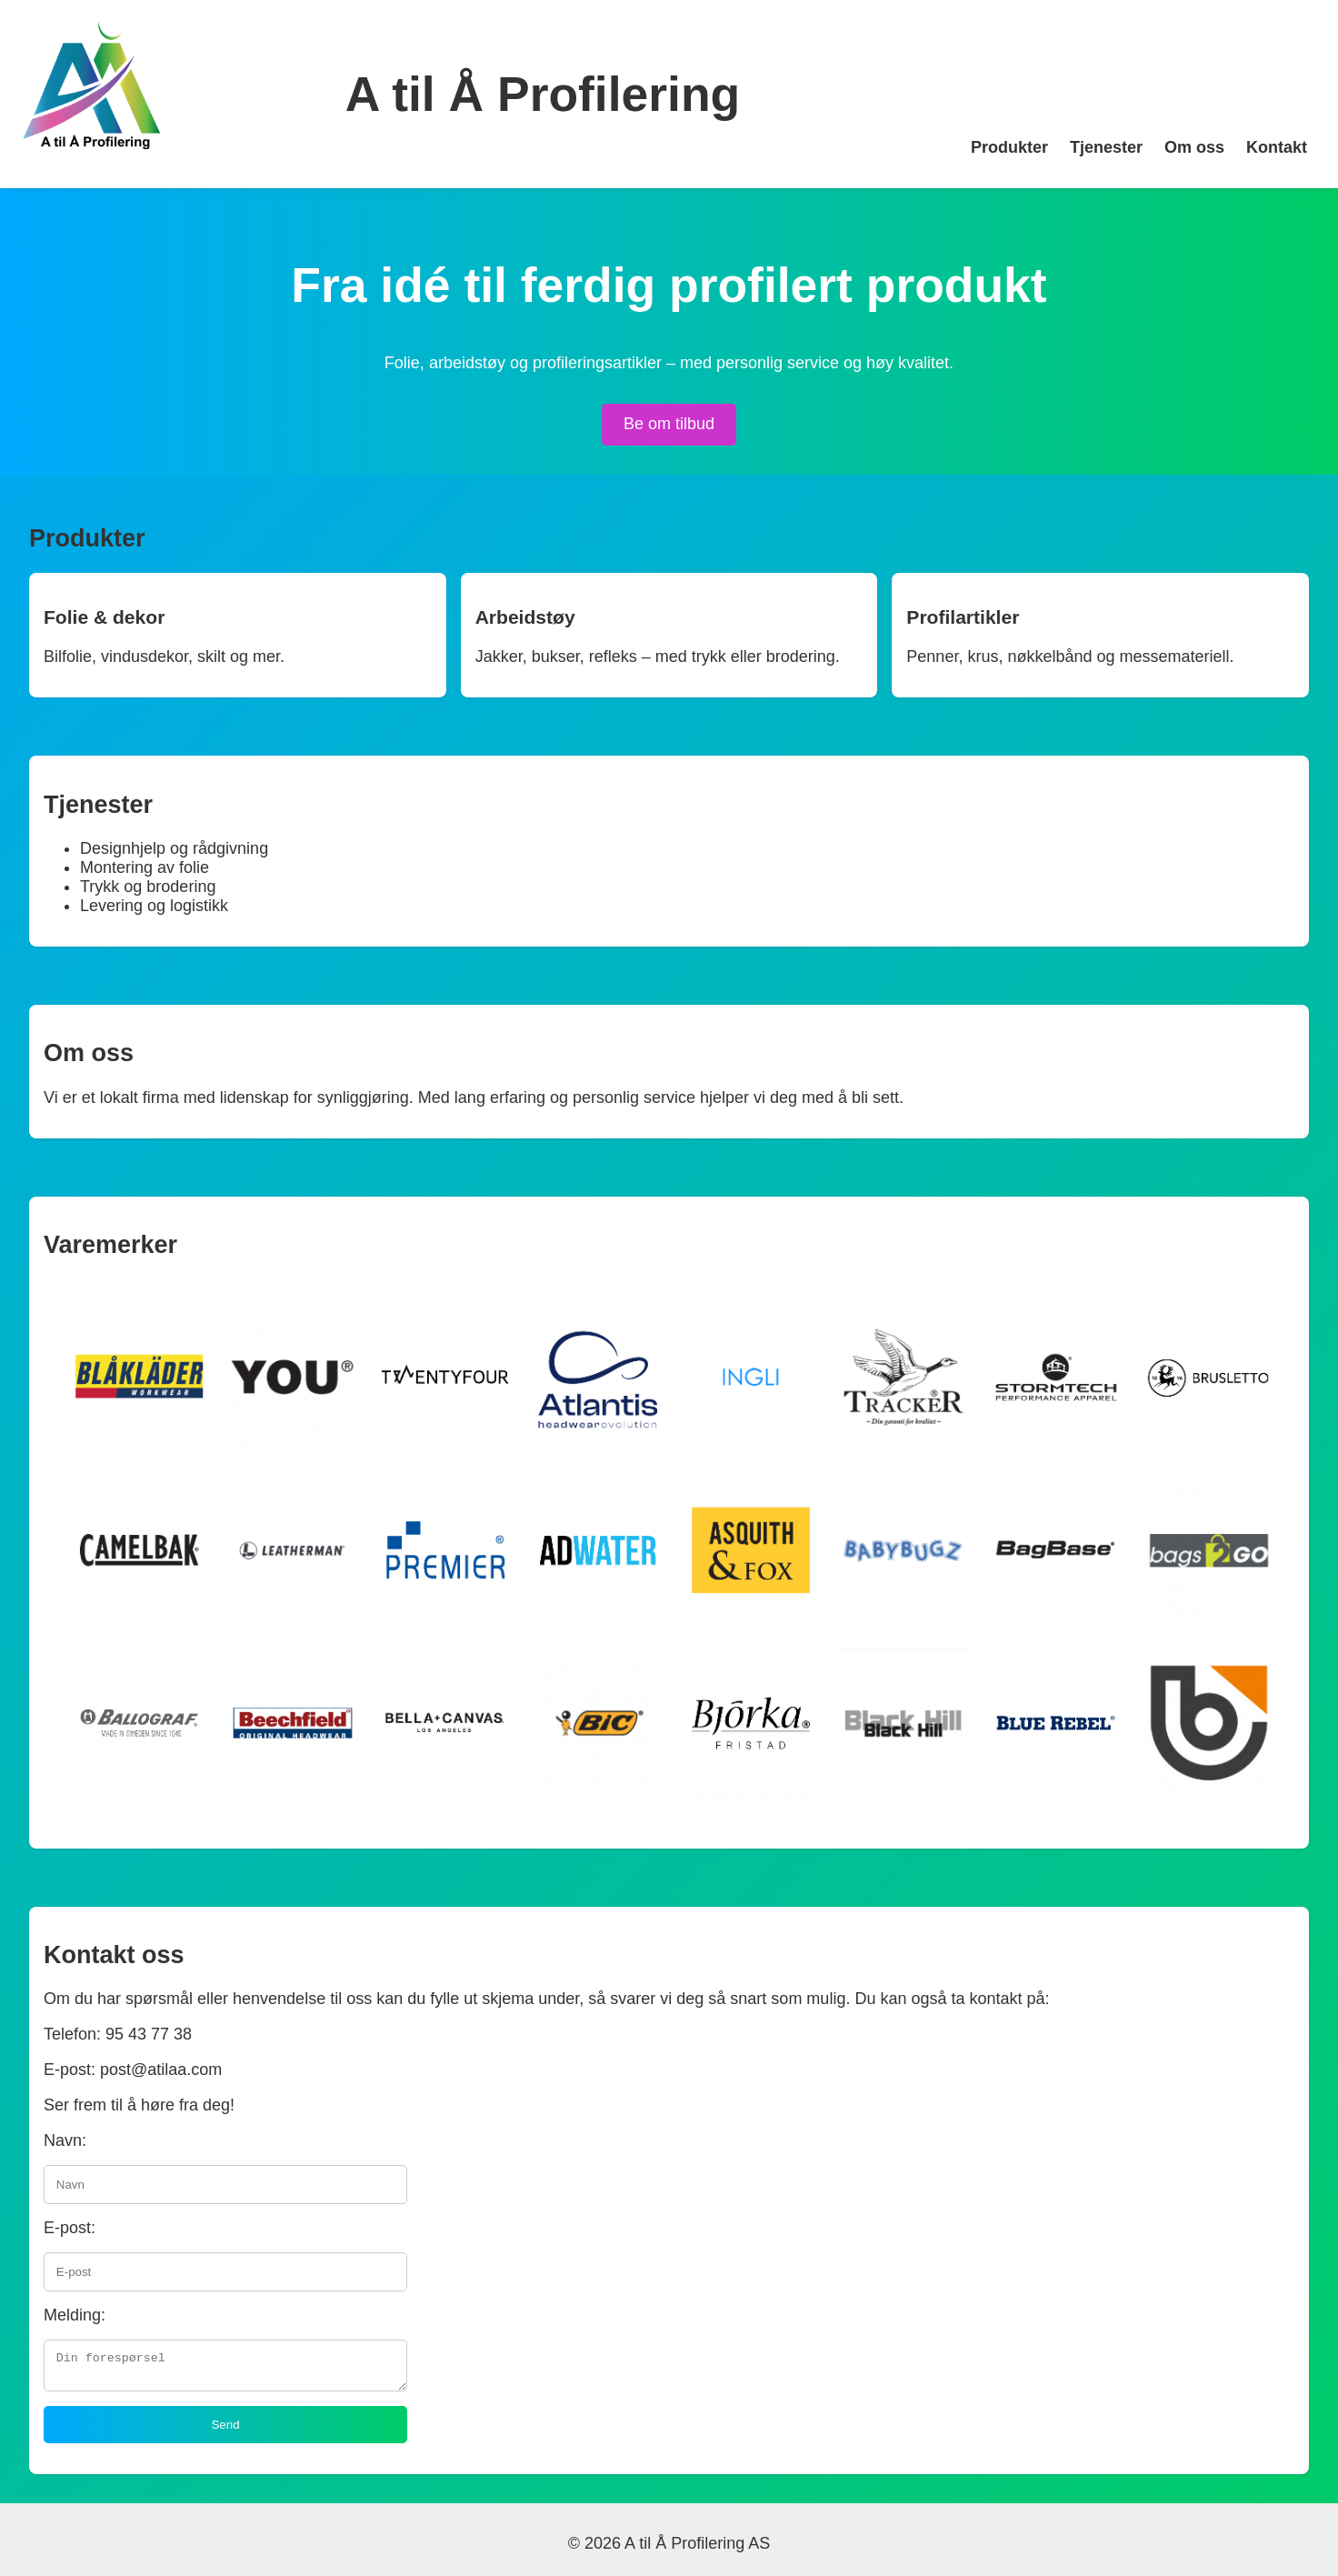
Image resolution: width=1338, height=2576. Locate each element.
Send (225, 2430)
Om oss (1194, 147)
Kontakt (1276, 147)
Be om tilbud (669, 424)
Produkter (1009, 147)
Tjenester (1106, 147)
